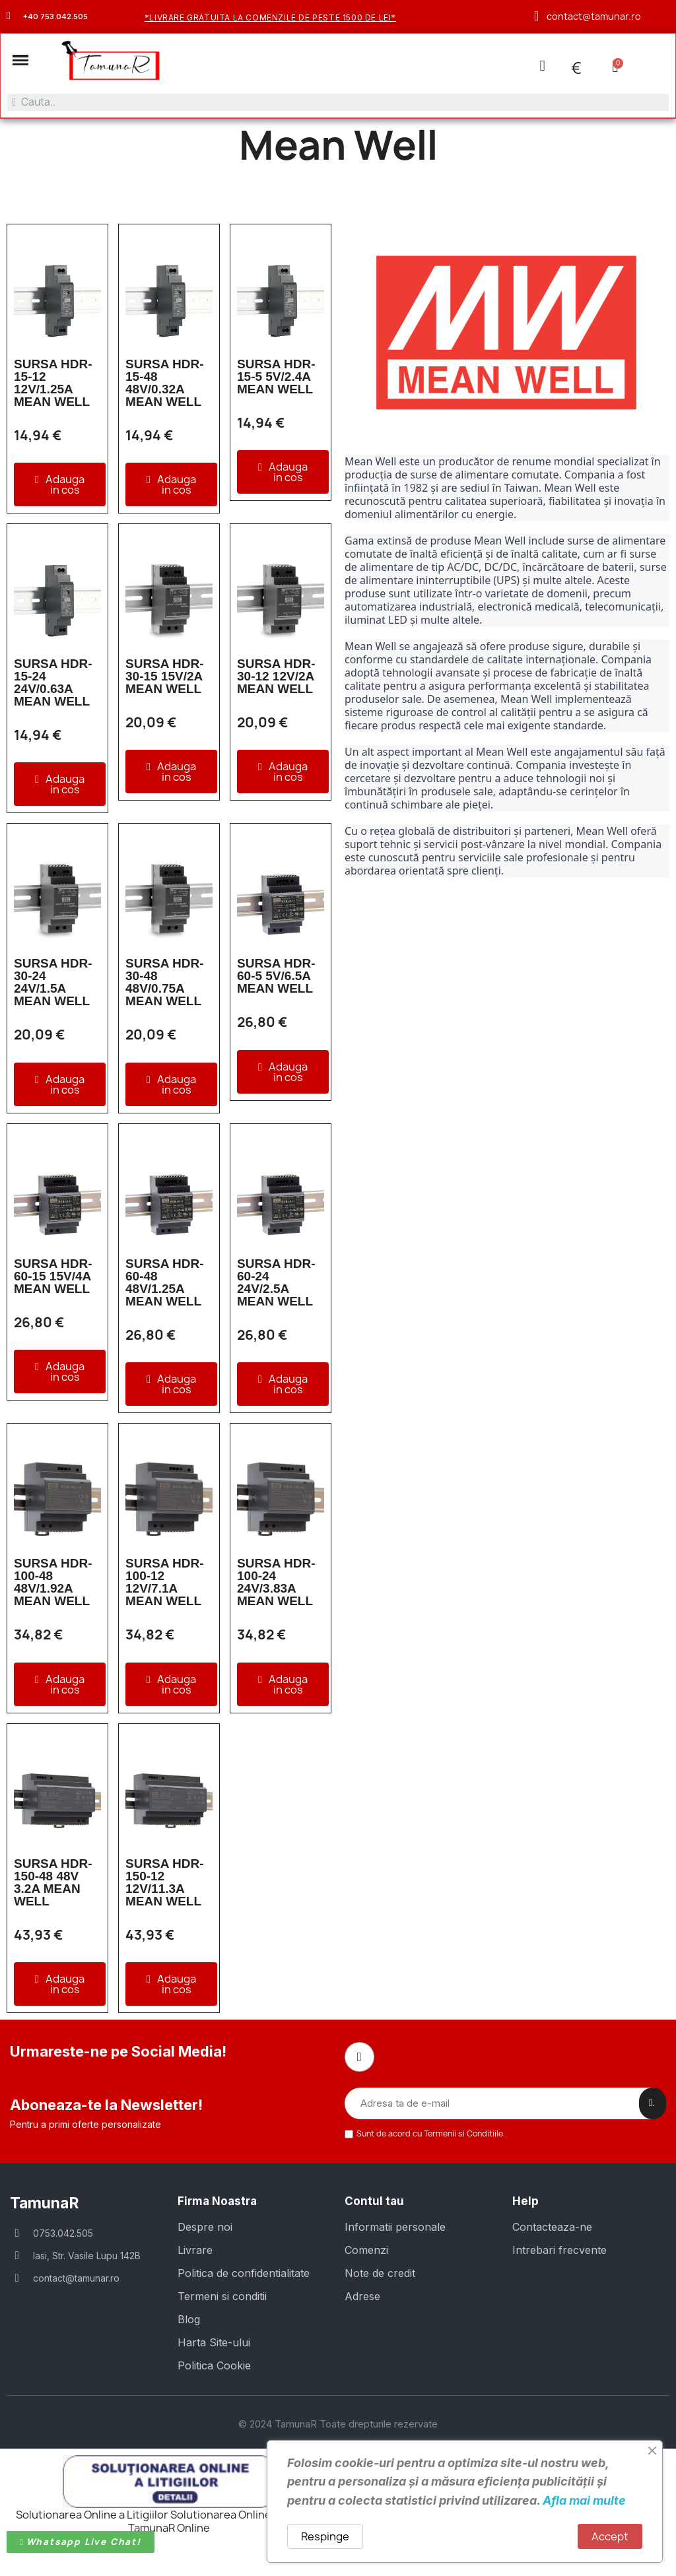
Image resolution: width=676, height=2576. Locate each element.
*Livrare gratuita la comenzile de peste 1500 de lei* (270, 17)
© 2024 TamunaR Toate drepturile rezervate (338, 2424)
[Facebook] (358, 2058)
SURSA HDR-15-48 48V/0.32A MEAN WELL (164, 384)
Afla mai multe (584, 2500)
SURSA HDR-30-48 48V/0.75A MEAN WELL (164, 984)
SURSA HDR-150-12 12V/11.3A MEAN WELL (164, 1883)
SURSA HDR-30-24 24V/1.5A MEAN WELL (53, 984)
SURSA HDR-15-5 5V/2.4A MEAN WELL (276, 377)
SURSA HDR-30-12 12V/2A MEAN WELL (276, 678)
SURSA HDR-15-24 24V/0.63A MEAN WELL (53, 684)
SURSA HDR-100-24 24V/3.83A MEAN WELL (276, 1584)
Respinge (325, 2536)
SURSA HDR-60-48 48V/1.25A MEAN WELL (164, 1284)
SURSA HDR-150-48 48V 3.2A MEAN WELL (53, 1883)
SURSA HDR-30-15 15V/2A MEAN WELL (164, 678)
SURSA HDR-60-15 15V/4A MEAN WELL (53, 1278)
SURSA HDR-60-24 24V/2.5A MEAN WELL (276, 1284)
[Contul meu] (541, 66)
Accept (610, 2536)
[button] (22, 61)
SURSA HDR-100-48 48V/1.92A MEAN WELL (53, 1584)
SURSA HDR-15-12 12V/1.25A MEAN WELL (53, 384)
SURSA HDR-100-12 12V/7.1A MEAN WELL (164, 1584)
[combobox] (338, 103)
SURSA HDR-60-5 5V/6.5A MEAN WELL (276, 977)
